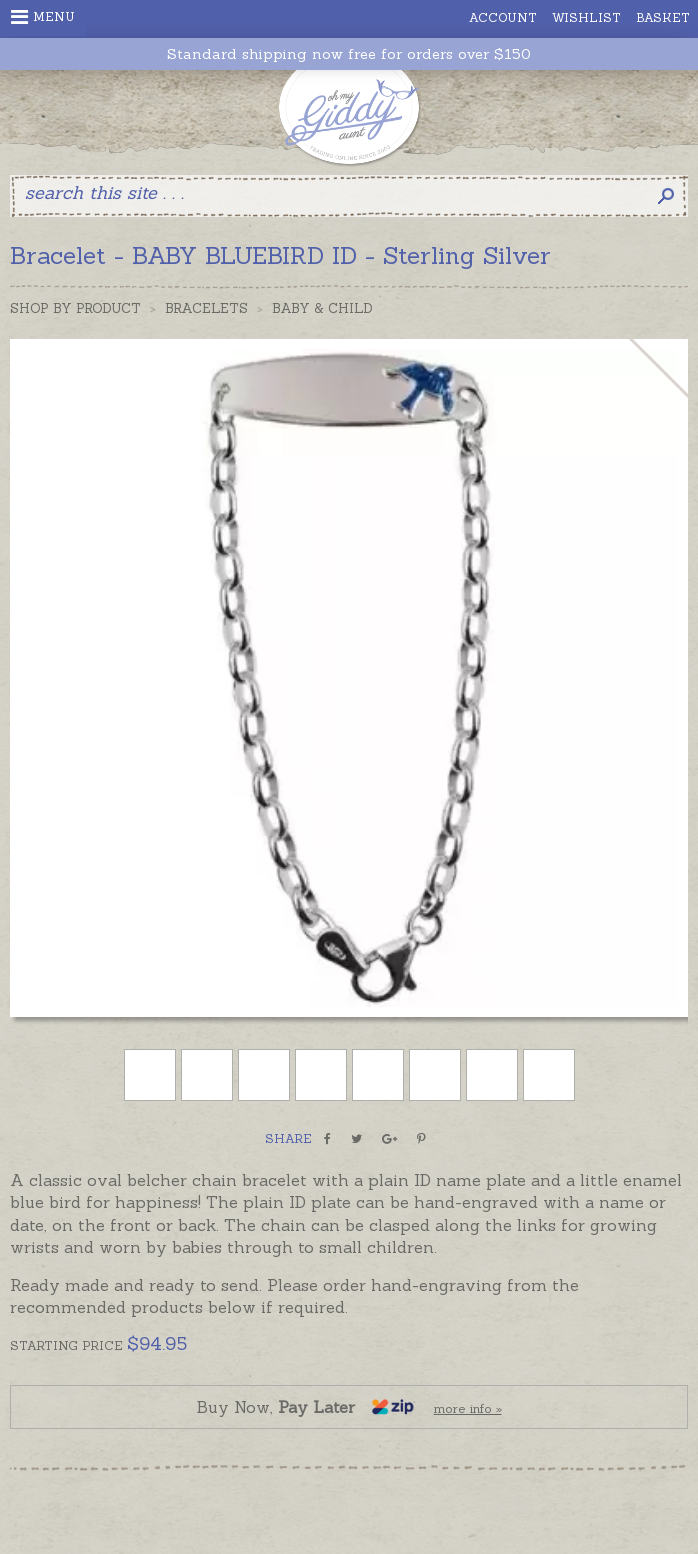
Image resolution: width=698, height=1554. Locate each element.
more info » (468, 1408)
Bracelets (206, 308)
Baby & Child (322, 308)
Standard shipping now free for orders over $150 (349, 54)
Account (503, 17)
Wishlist (586, 17)
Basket (663, 17)
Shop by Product (75, 308)
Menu (43, 17)
